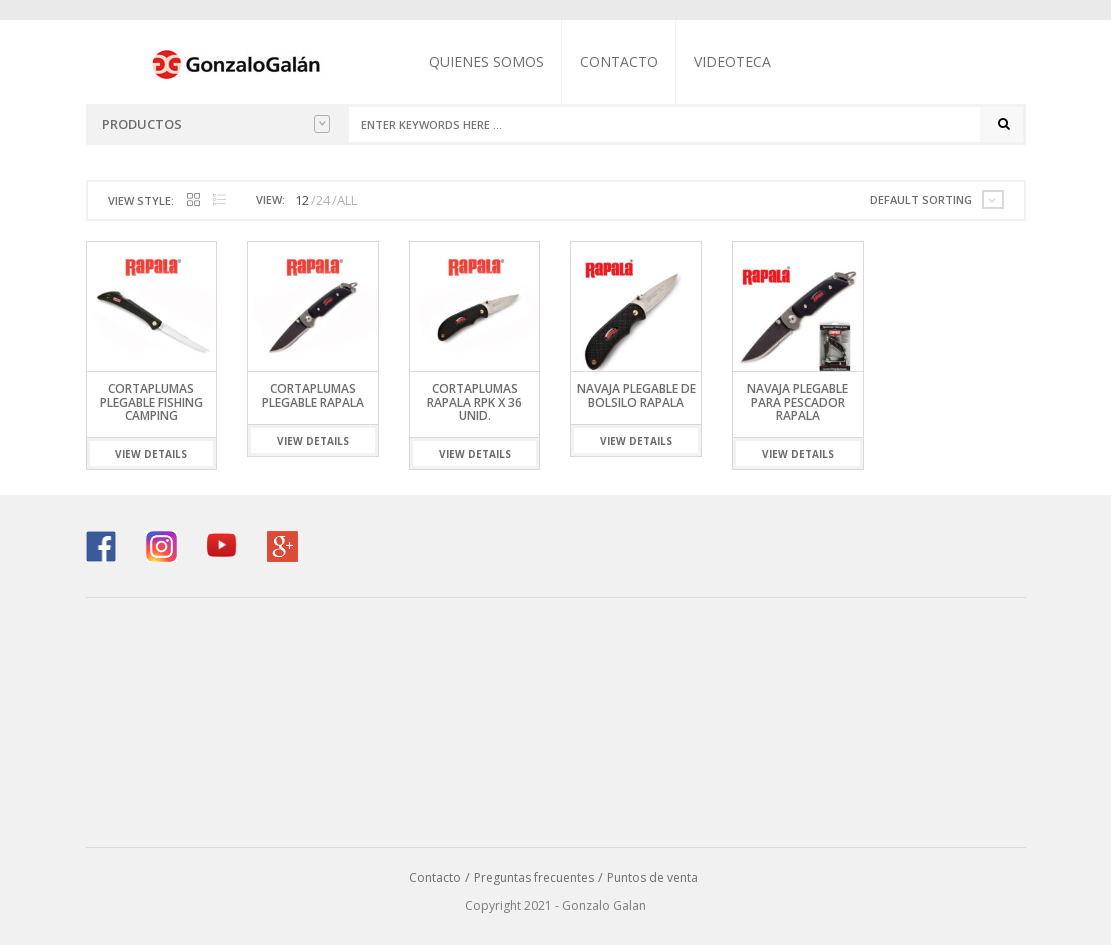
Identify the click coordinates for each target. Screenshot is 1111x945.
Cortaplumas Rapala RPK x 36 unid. (474, 401)
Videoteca (732, 61)
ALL (347, 200)
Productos (216, 124)
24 (323, 200)
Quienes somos (486, 61)
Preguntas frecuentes (534, 877)
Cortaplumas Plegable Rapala (313, 395)
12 (302, 200)
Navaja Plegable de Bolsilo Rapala (636, 395)
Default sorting (921, 199)
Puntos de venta (652, 877)
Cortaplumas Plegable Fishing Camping (151, 401)
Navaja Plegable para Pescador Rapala (797, 401)
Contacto (619, 61)
